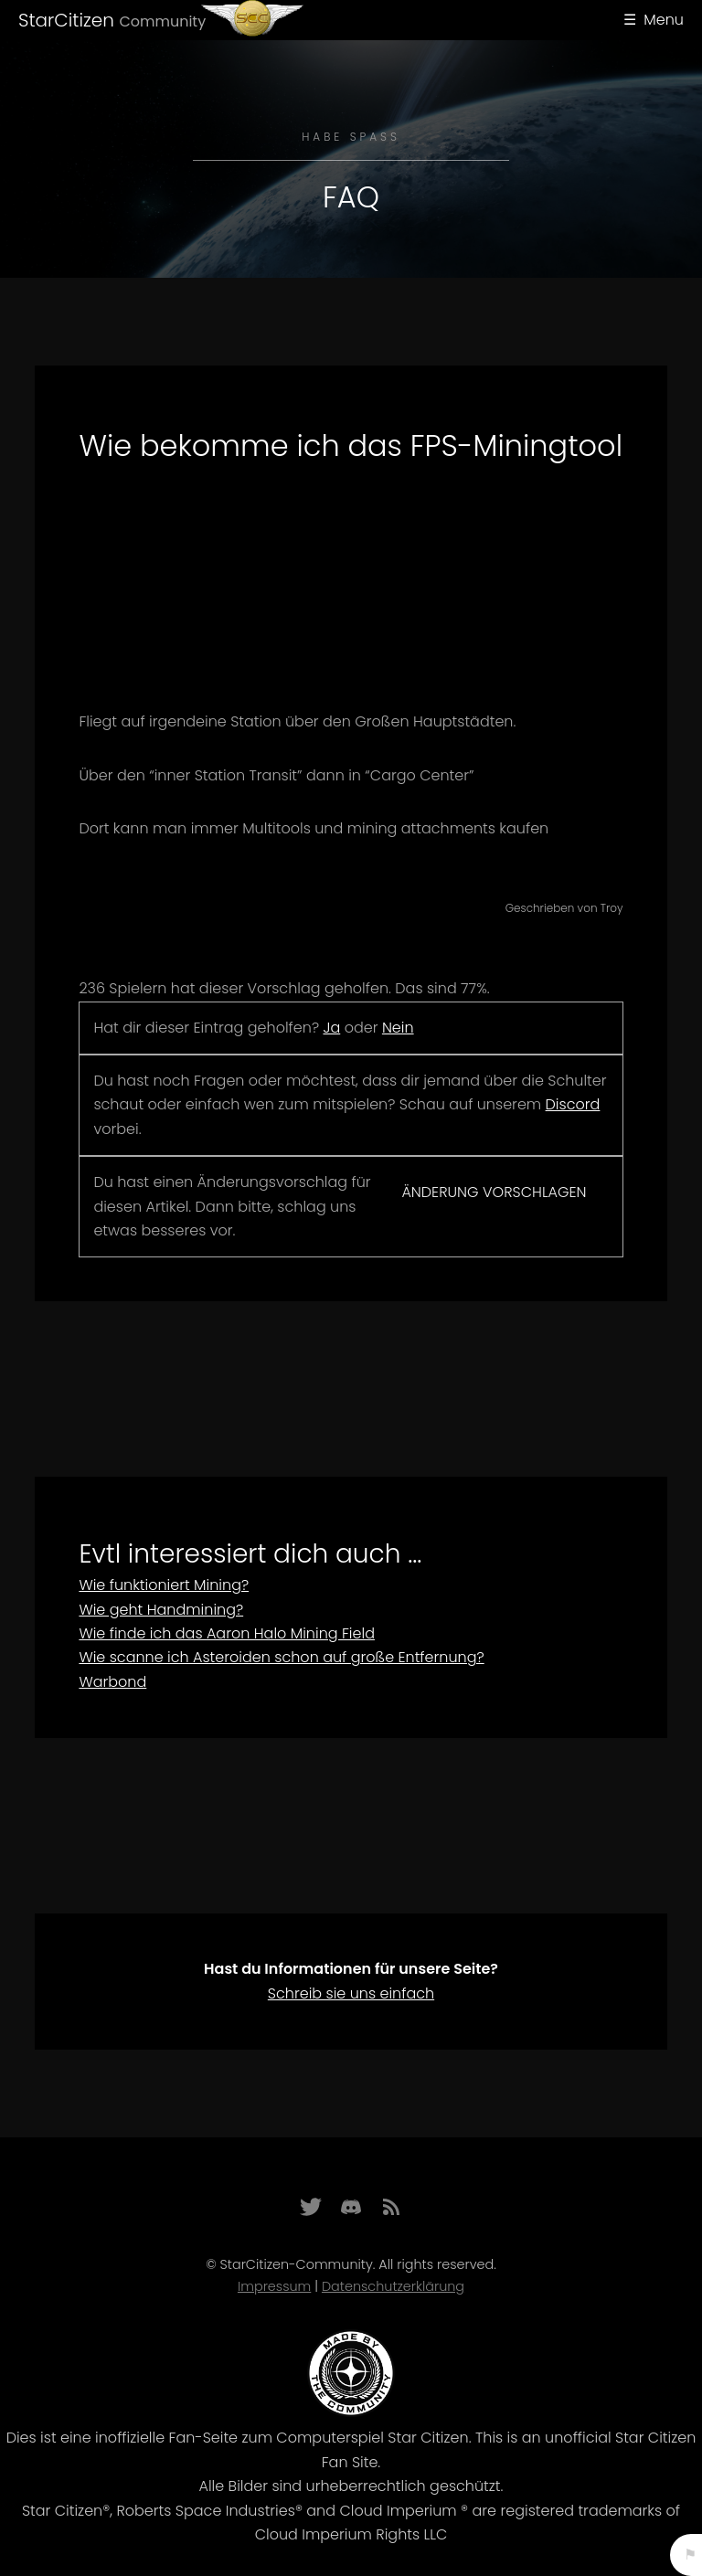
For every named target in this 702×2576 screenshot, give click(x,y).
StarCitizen (112, 20)
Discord (573, 1104)
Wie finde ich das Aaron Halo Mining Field (227, 1633)
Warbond (112, 1681)
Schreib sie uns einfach (351, 1993)
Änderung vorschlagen (493, 1192)
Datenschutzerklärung (393, 2286)
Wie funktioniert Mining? (164, 1584)
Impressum (274, 2286)
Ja (331, 1027)
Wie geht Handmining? (161, 1609)
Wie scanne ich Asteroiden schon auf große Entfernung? (281, 1657)
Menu (664, 19)
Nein (398, 1027)
